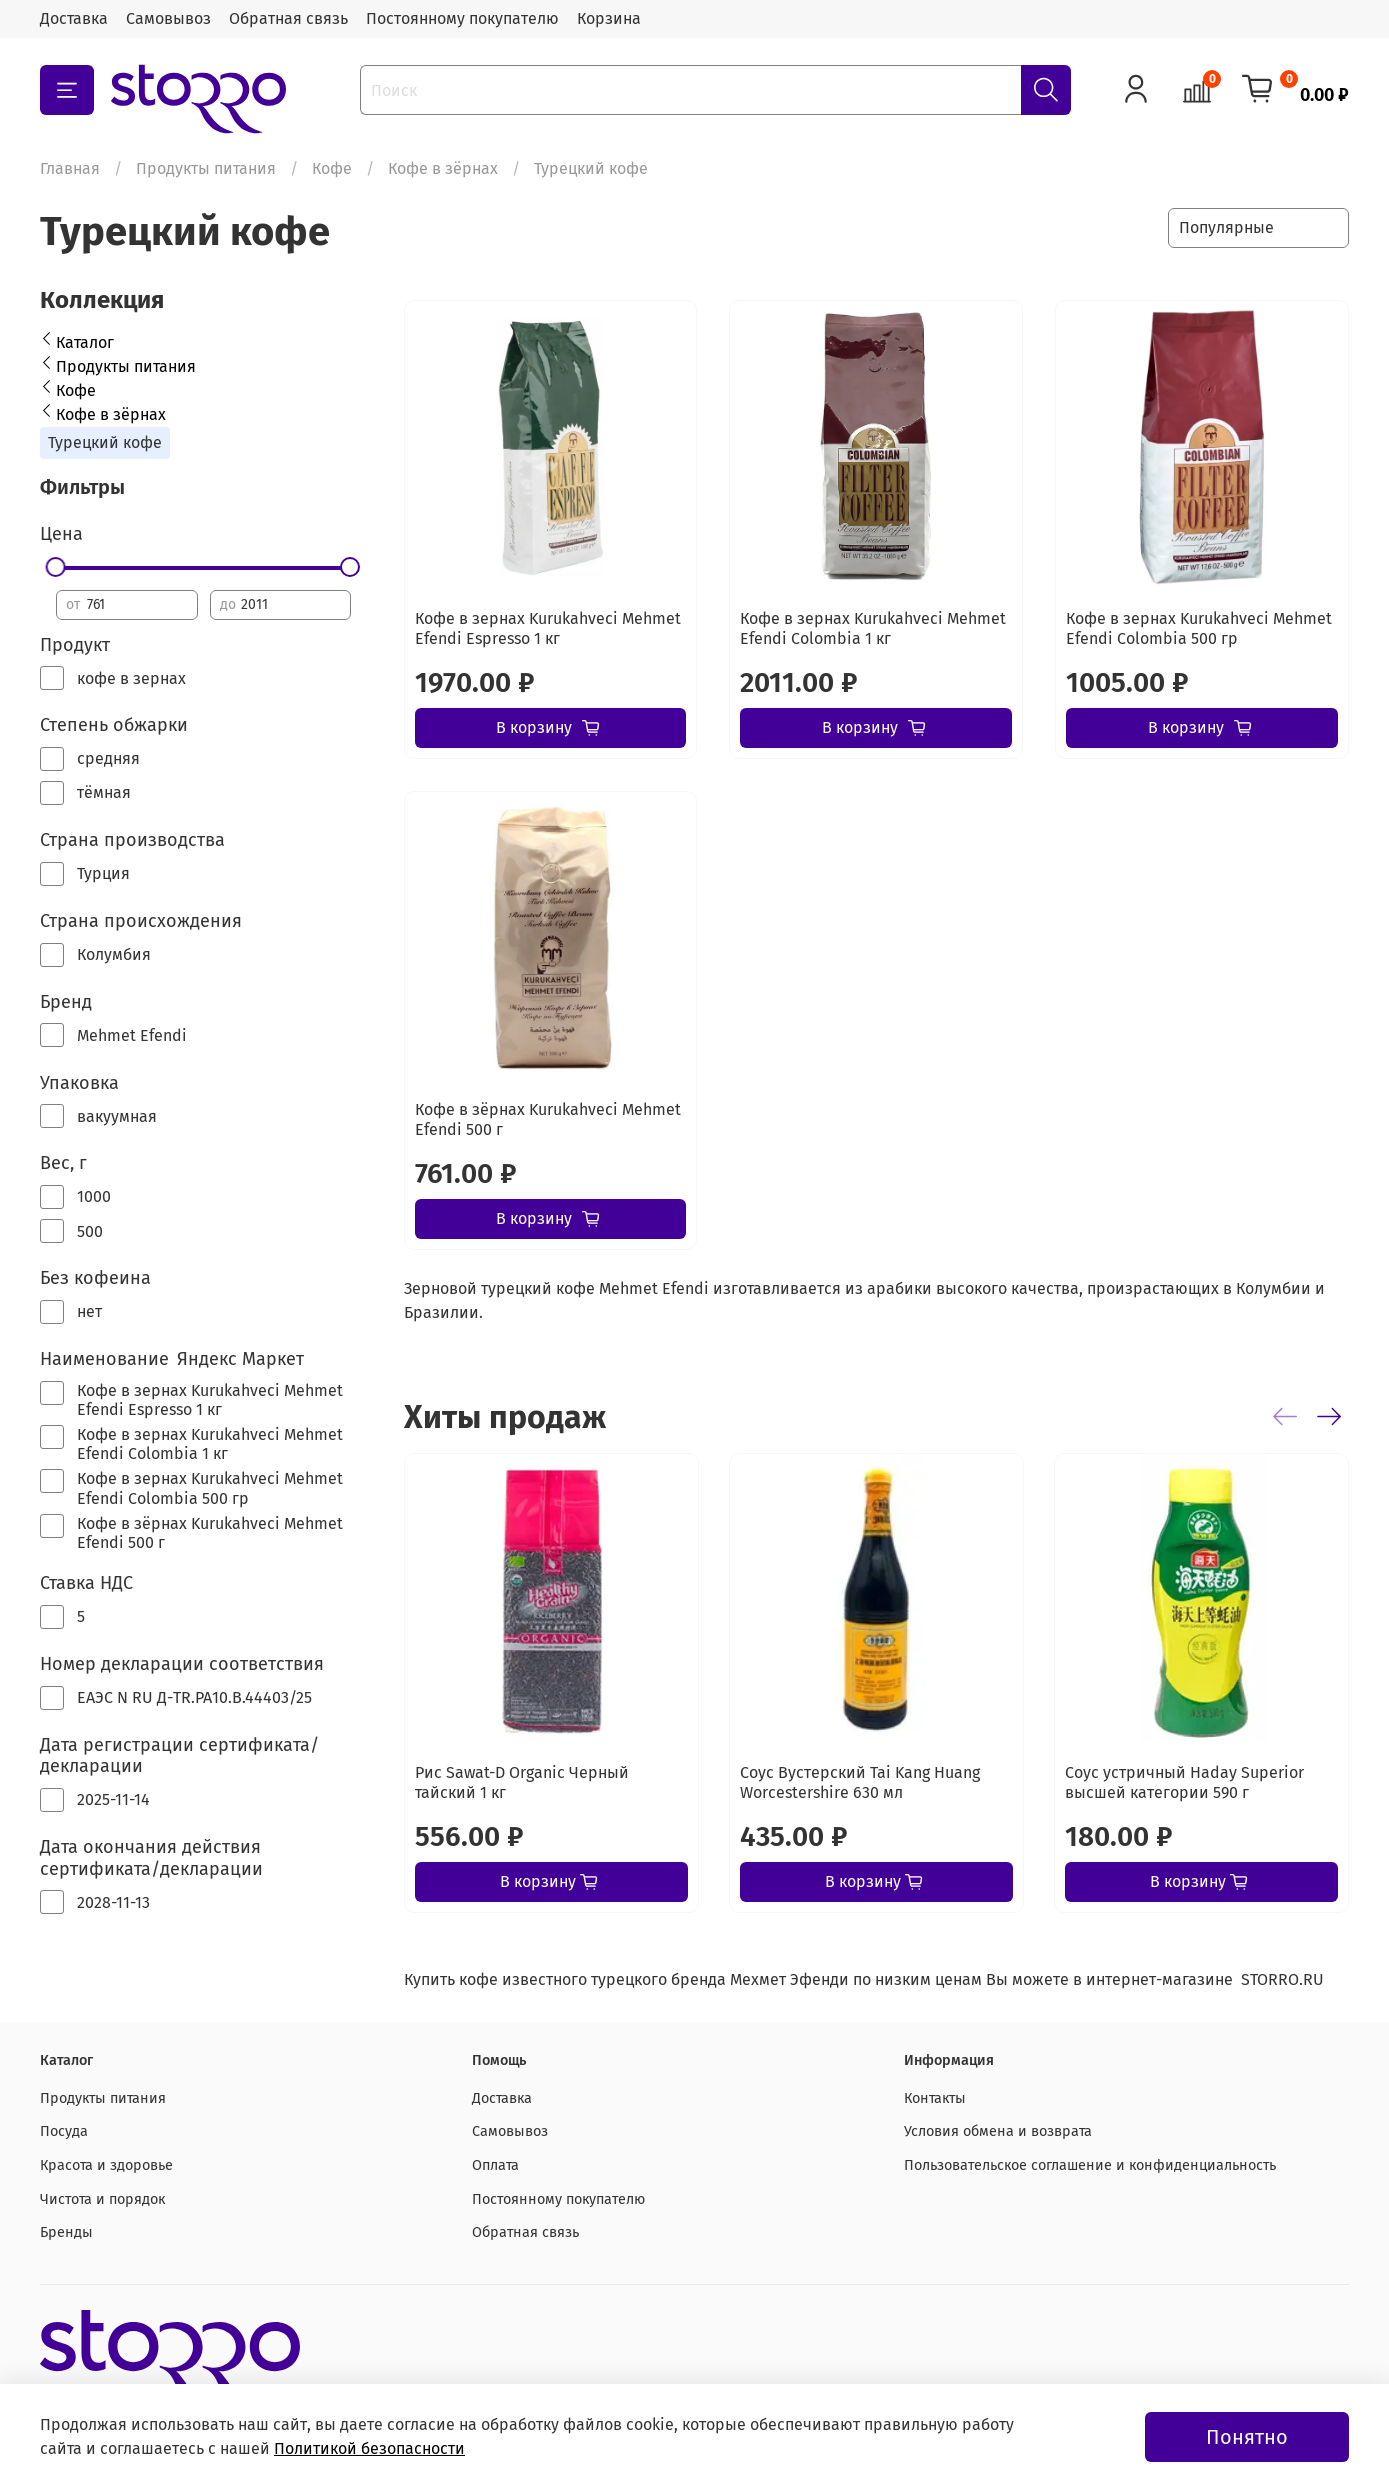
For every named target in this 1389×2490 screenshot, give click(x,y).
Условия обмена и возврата (998, 2131)
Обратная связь (288, 18)
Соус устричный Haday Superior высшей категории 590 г (1184, 1782)
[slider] (57, 567)
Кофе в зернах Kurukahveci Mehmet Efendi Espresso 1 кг (548, 628)
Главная (70, 168)
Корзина (609, 18)
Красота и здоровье (106, 2165)
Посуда (64, 2131)
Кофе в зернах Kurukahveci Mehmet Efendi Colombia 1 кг (873, 628)
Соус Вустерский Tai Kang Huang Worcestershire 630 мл (860, 1782)
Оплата (495, 2165)
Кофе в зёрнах (443, 168)
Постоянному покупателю (462, 18)
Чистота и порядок (102, 2199)
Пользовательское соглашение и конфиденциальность (1090, 2165)
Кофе (332, 168)
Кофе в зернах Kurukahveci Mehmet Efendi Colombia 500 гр (1199, 628)
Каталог (85, 342)
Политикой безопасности (369, 2448)
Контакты (935, 2098)
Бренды (66, 2232)
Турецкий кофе (105, 442)
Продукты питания (206, 168)
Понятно (1247, 2437)
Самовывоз (168, 18)
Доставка (74, 18)
